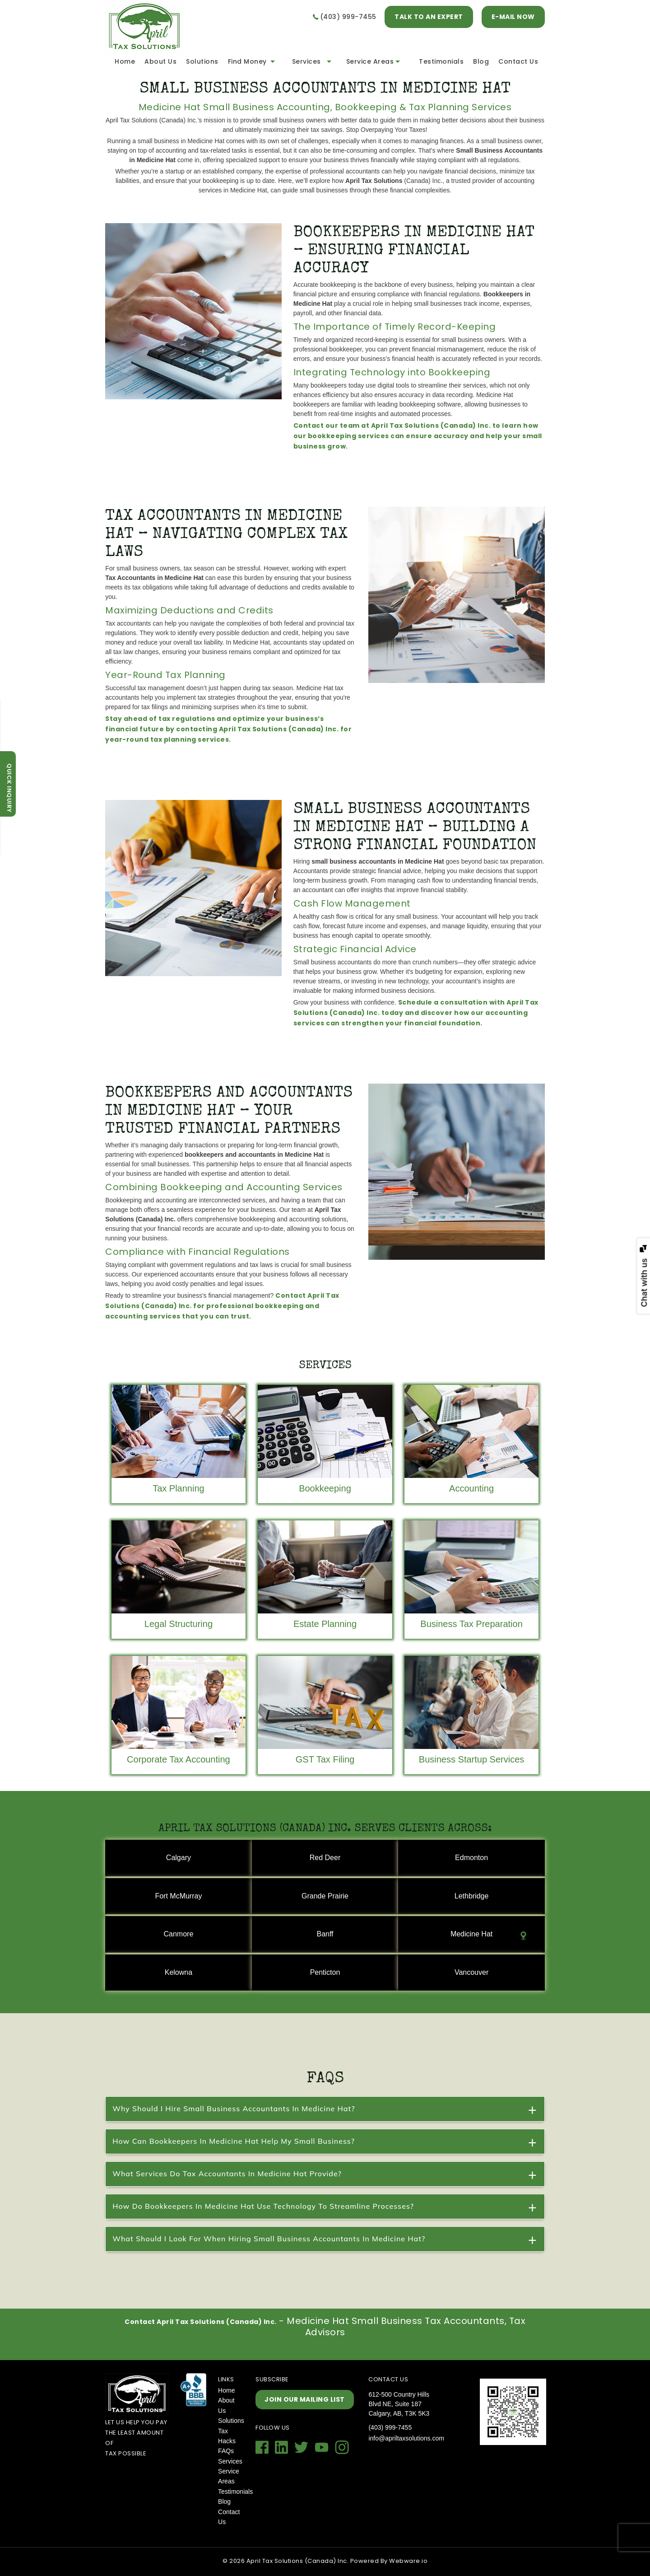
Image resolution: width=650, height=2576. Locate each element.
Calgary (178, 1857)
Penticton (325, 1972)
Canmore (179, 1934)
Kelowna (178, 1972)
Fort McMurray (178, 1896)
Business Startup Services (471, 1759)
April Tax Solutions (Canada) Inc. (297, 2561)
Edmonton (471, 1857)
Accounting (471, 1488)
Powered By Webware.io (389, 2561)
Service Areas (370, 61)
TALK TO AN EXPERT (429, 16)
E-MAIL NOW (513, 16)
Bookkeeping (325, 1488)
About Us (160, 61)
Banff (324, 1934)
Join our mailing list (305, 2399)
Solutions (202, 61)
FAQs (226, 2450)
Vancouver (471, 1972)
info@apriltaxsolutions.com (406, 2438)
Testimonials (441, 61)
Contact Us (518, 61)
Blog (481, 61)
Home (125, 61)
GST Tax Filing (325, 1759)
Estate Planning (325, 1624)
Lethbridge (472, 1896)
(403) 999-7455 (348, 16)
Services (306, 61)
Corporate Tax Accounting (178, 1759)
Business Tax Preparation (471, 1624)
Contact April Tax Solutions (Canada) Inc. (201, 2321)
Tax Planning (178, 1488)
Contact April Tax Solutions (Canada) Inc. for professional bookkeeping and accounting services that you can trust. (222, 1306)
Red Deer (325, 1857)
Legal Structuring (178, 1624)
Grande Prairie (325, 1896)
